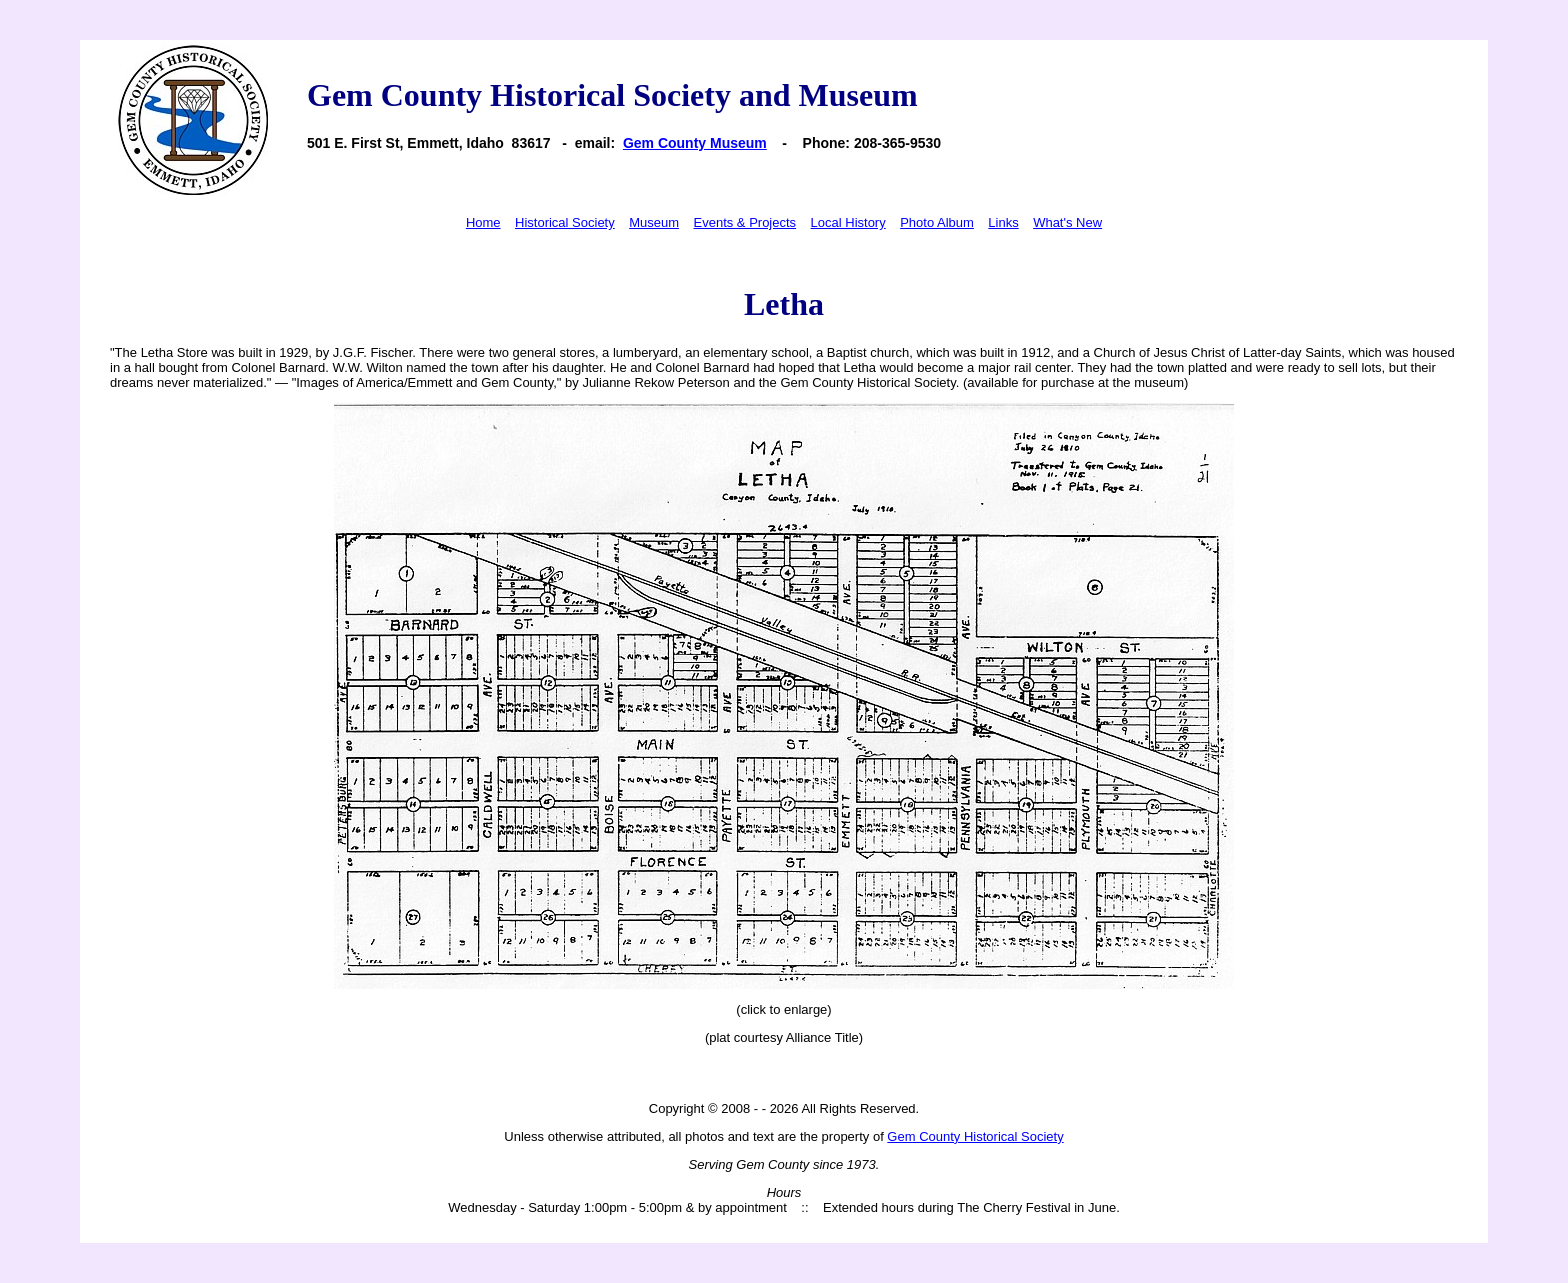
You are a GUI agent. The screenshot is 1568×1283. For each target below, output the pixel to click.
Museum (654, 222)
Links (1003, 222)
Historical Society (565, 222)
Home (483, 222)
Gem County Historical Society (975, 1136)
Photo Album (937, 222)
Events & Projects (745, 222)
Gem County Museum (695, 143)
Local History (848, 222)
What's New (1067, 222)
